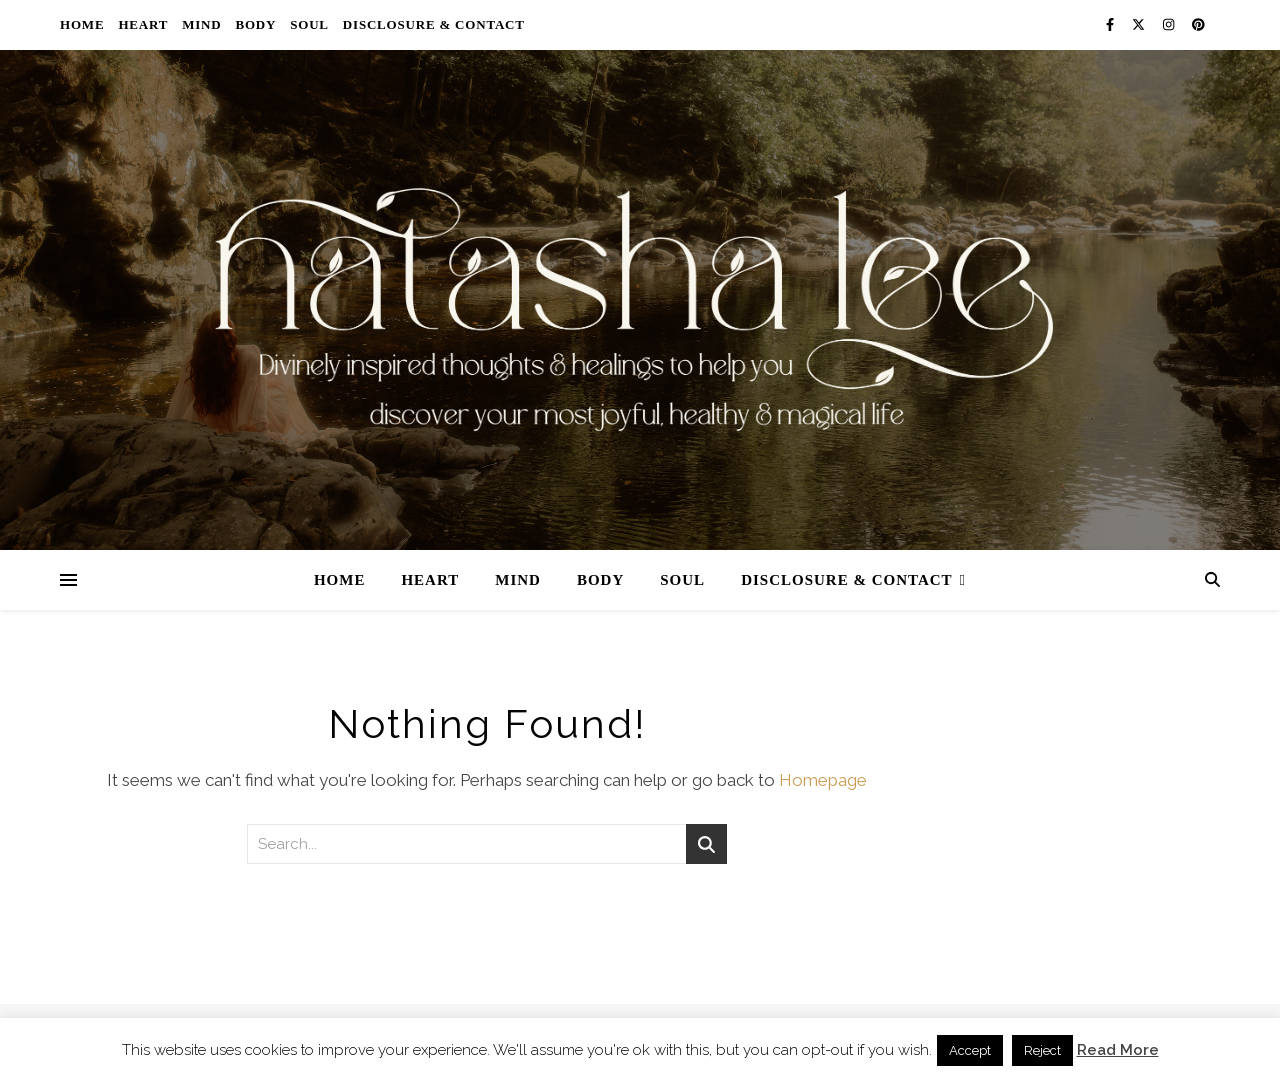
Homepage (823, 780)
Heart (143, 24)
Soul (309, 24)
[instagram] (1170, 24)
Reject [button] (1042, 1050)
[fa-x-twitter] (1140, 24)
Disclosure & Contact (434, 24)
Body (255, 24)
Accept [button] (970, 1050)
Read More (1118, 1050)
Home (82, 24)
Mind (201, 24)
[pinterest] (1198, 24)
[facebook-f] (1111, 24)
